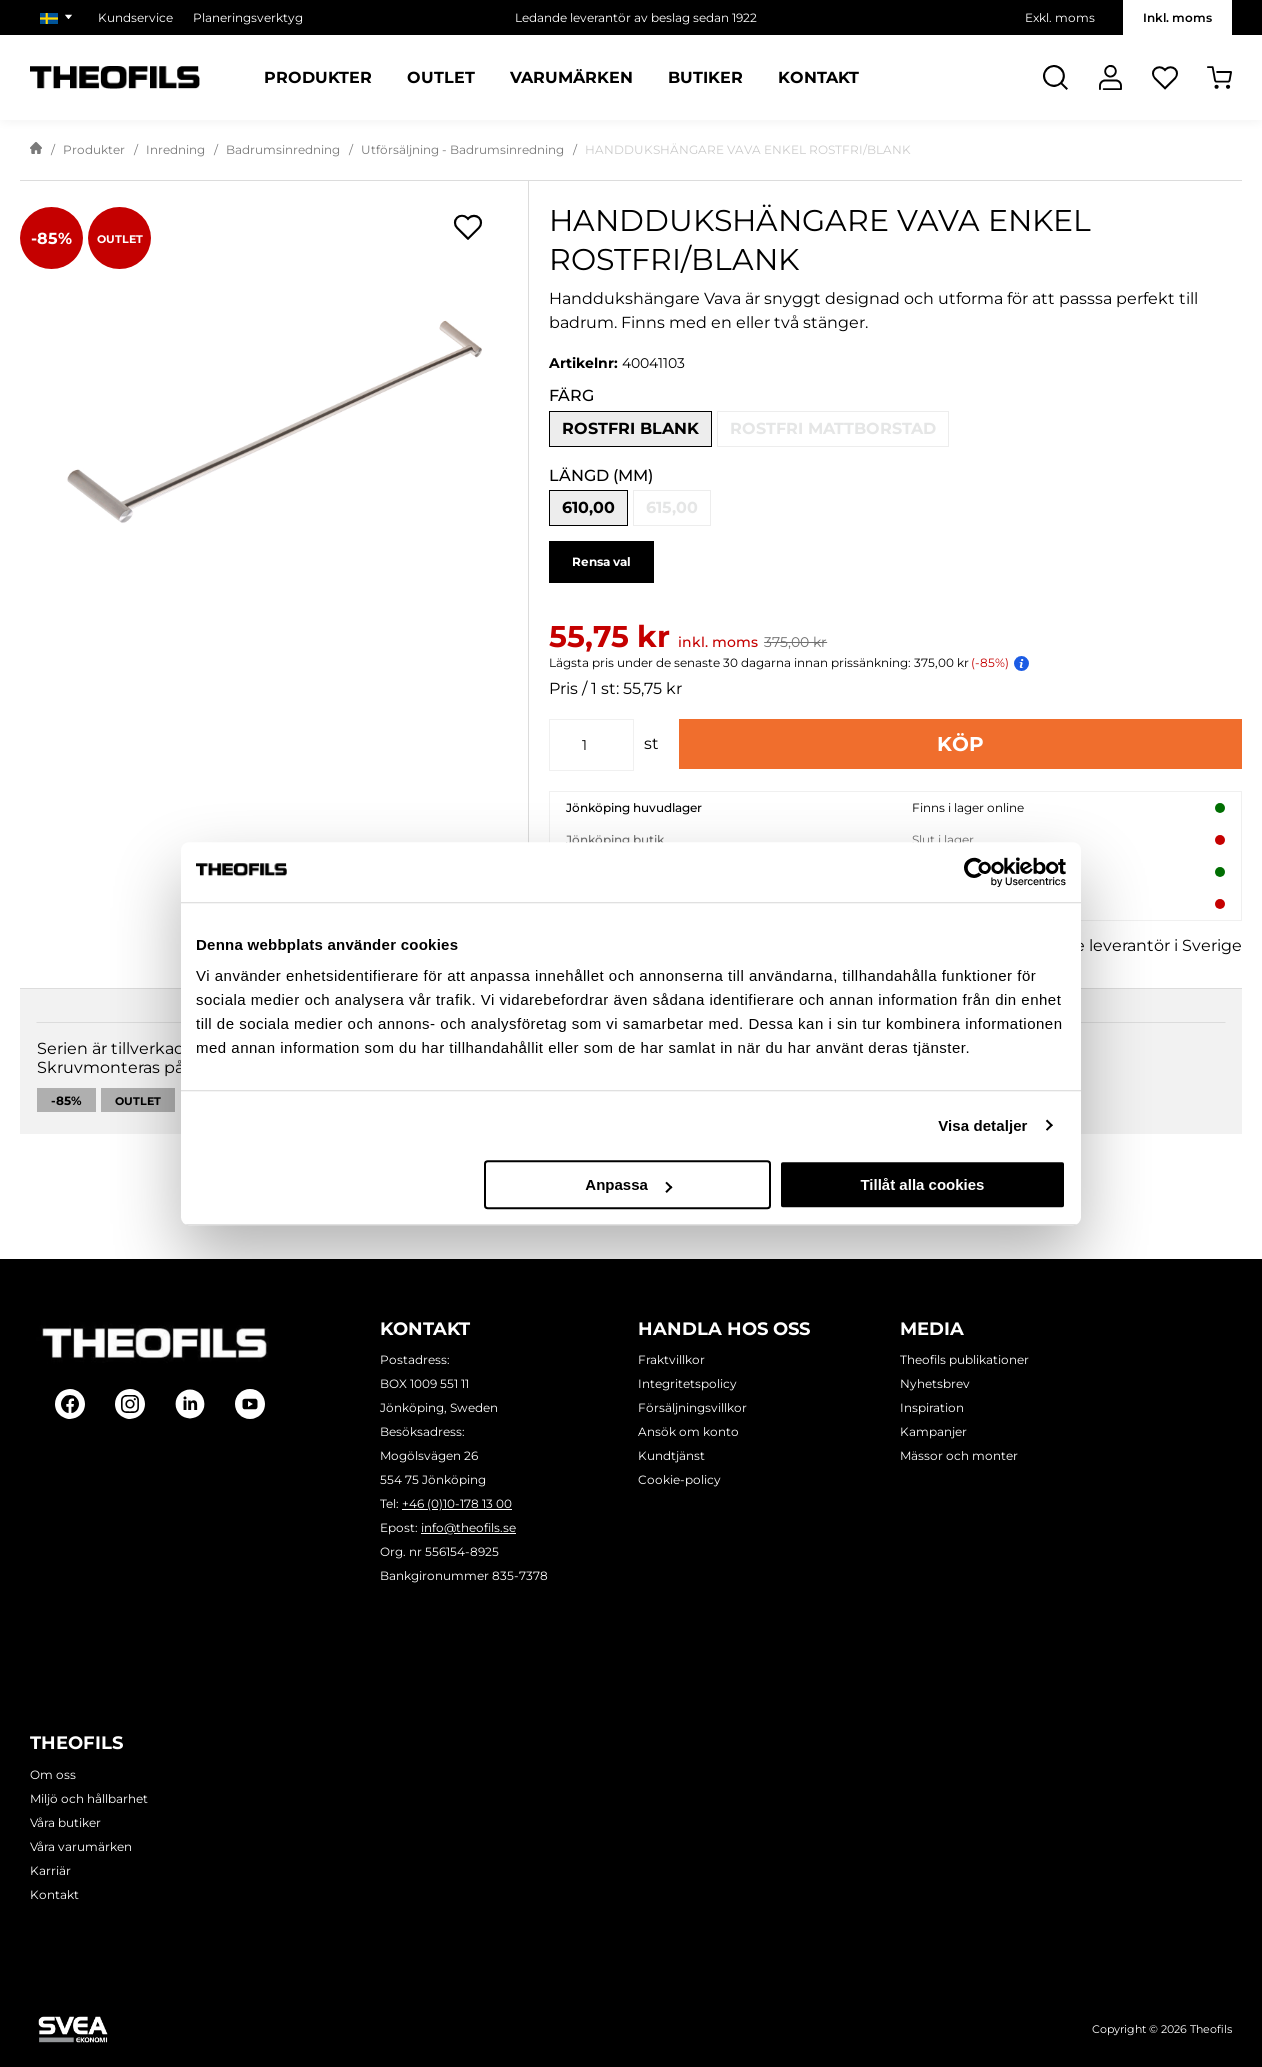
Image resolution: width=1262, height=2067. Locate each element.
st (651, 743)
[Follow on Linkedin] (190, 1404)
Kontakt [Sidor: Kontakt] (818, 78)
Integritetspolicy (687, 1383)
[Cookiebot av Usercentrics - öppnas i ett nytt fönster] (978, 872)
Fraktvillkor (671, 1359)
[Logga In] (1110, 77)
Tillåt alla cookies (922, 1184)
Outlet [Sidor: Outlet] (441, 78)
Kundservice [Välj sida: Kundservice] (135, 17)
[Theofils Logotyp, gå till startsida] (115, 77)
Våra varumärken (81, 1846)
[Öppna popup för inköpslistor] (468, 227)
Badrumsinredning (283, 149)
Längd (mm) (601, 475)
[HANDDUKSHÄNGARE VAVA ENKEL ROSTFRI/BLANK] (274, 421)
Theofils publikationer (964, 1359)
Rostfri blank (630, 428)
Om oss (53, 1774)
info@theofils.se (468, 1527)
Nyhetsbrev (935, 1383)
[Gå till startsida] (36, 150)
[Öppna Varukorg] (1219, 77)
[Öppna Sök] (1055, 77)
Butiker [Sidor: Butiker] (705, 78)
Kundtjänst (671, 1455)
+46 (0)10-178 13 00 (457, 1503)
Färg (571, 395)
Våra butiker (65, 1822)
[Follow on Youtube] (250, 1404)
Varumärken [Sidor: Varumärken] (571, 78)
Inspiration (932, 1407)
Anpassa (628, 1184)
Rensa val (601, 561)
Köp (960, 744)
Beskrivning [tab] (98, 1043)
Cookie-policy (679, 1479)
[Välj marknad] (59, 17)
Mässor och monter (959, 1455)
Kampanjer (933, 1431)
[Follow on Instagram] (130, 1404)
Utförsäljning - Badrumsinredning (462, 149)
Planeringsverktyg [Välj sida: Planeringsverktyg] (248, 17)
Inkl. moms (1177, 17)
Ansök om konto (688, 1431)
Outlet (138, 1146)
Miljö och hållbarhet (89, 1798)
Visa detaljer (982, 1125)
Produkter (94, 149)
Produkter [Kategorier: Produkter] (318, 78)
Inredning (175, 149)
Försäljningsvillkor (692, 1407)
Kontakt (54, 1894)
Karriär (50, 1870)
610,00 (588, 507)
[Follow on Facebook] (70, 1404)
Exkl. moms (1060, 17)
